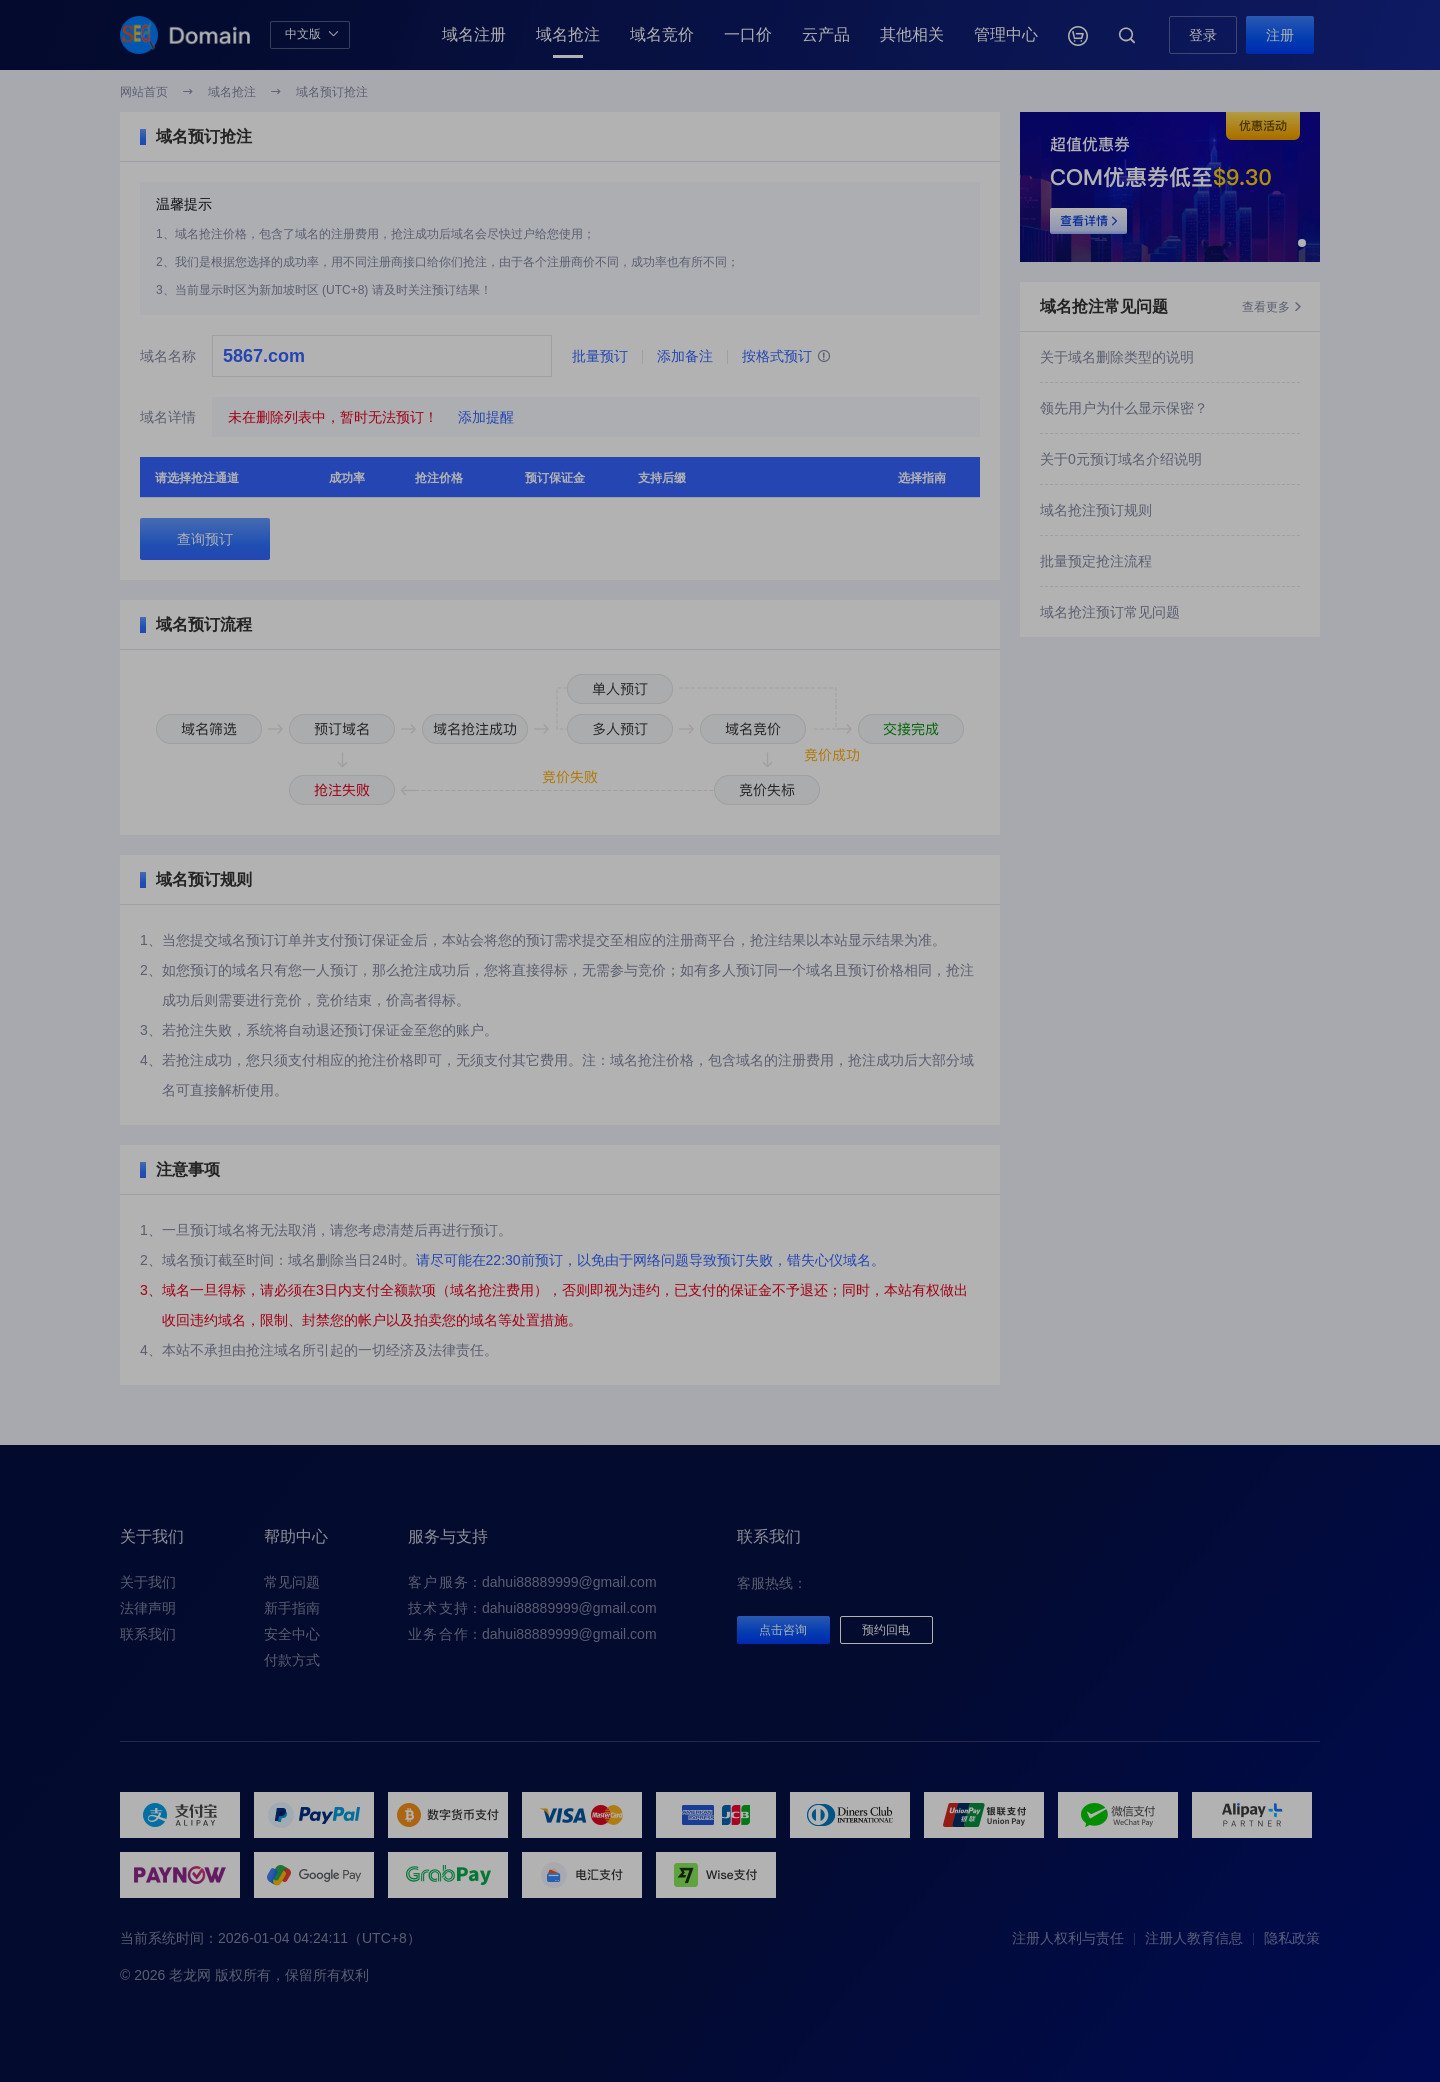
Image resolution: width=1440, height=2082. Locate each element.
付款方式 (292, 1660)
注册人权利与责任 (1068, 1938)
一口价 (748, 34)
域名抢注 (568, 34)
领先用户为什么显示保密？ (1124, 408)
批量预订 (600, 356)
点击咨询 (783, 1630)
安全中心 (292, 1634)
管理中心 (1006, 34)
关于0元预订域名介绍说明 (1121, 459)
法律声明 (148, 1608)
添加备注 (685, 356)
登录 (1203, 35)
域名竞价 (662, 34)
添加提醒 (486, 417)
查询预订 (205, 539)
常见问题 (292, 1582)
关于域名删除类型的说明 (1117, 357)
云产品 (826, 34)
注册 (1280, 35)
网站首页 (144, 92)
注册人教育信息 (1194, 1938)
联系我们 (148, 1634)
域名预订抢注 (332, 92)
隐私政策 (1292, 1938)
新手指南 (292, 1608)
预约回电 (886, 1630)
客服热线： (772, 1583)
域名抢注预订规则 (1096, 510)
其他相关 (912, 34)
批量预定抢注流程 (1096, 561)
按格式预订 (786, 357)
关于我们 (148, 1582)
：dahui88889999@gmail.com (532, 1582)
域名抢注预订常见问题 (1110, 612)
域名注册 (474, 34)
